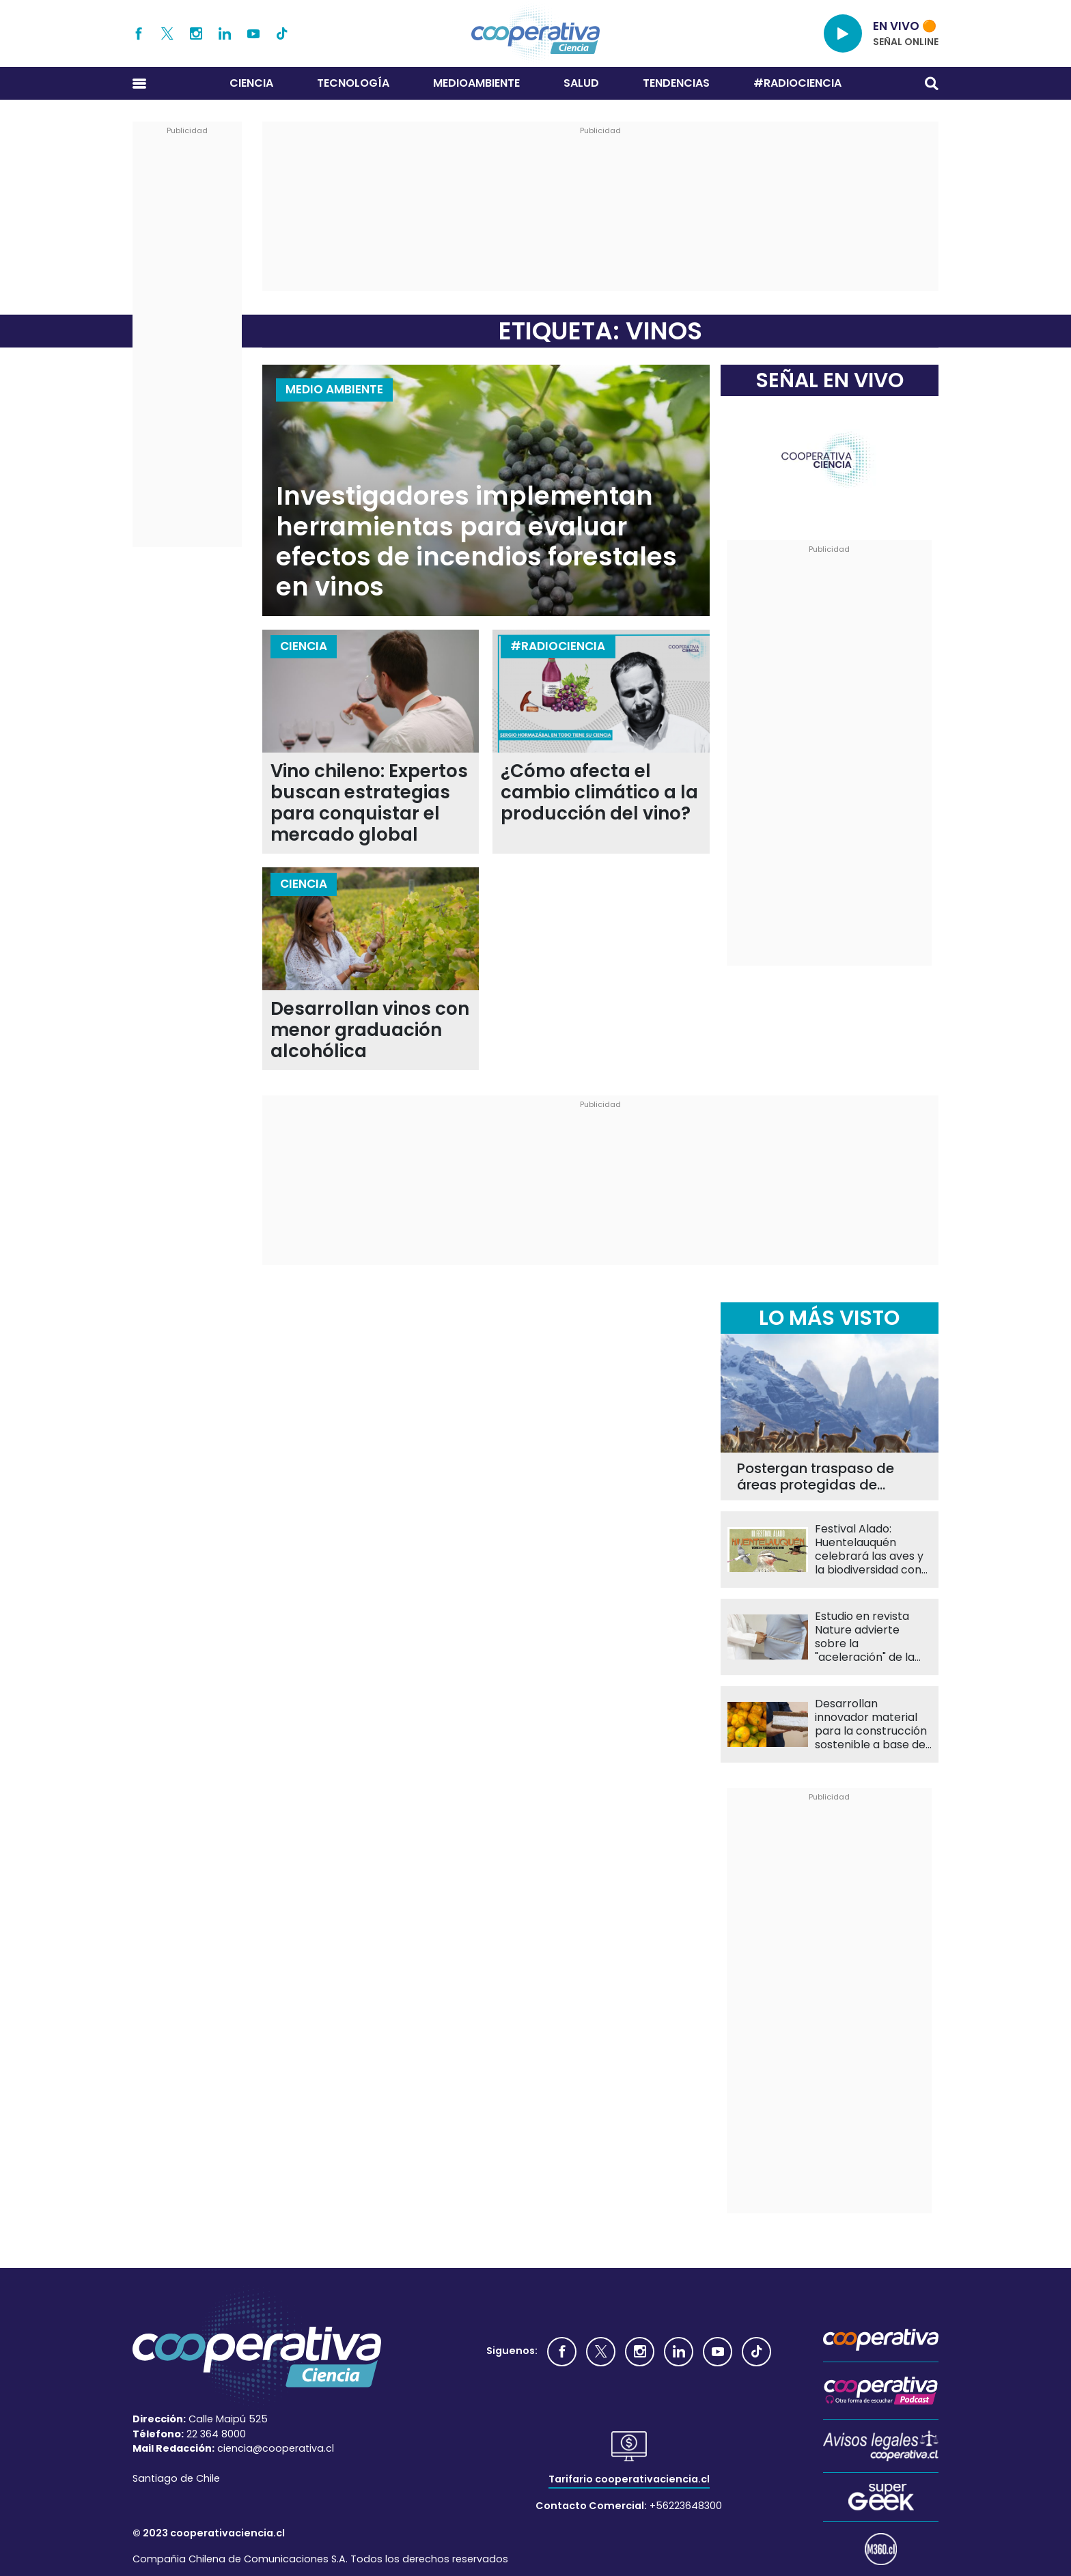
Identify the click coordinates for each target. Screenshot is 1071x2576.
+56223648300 (686, 2505)
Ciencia (251, 83)
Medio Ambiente (334, 389)
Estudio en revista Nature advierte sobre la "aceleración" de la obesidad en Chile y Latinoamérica (867, 1637)
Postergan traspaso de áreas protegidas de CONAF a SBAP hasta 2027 (826, 1476)
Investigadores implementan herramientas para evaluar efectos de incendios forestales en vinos (476, 541)
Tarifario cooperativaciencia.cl (629, 2479)
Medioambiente (476, 83)
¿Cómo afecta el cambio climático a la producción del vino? (599, 792)
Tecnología (353, 83)
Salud (581, 83)
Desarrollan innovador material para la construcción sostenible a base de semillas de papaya (871, 1724)
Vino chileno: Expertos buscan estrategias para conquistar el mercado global (369, 803)
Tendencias (676, 83)
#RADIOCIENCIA (797, 83)
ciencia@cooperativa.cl (275, 2448)
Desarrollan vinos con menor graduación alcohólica (369, 1030)
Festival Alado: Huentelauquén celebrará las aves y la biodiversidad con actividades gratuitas (871, 1549)
